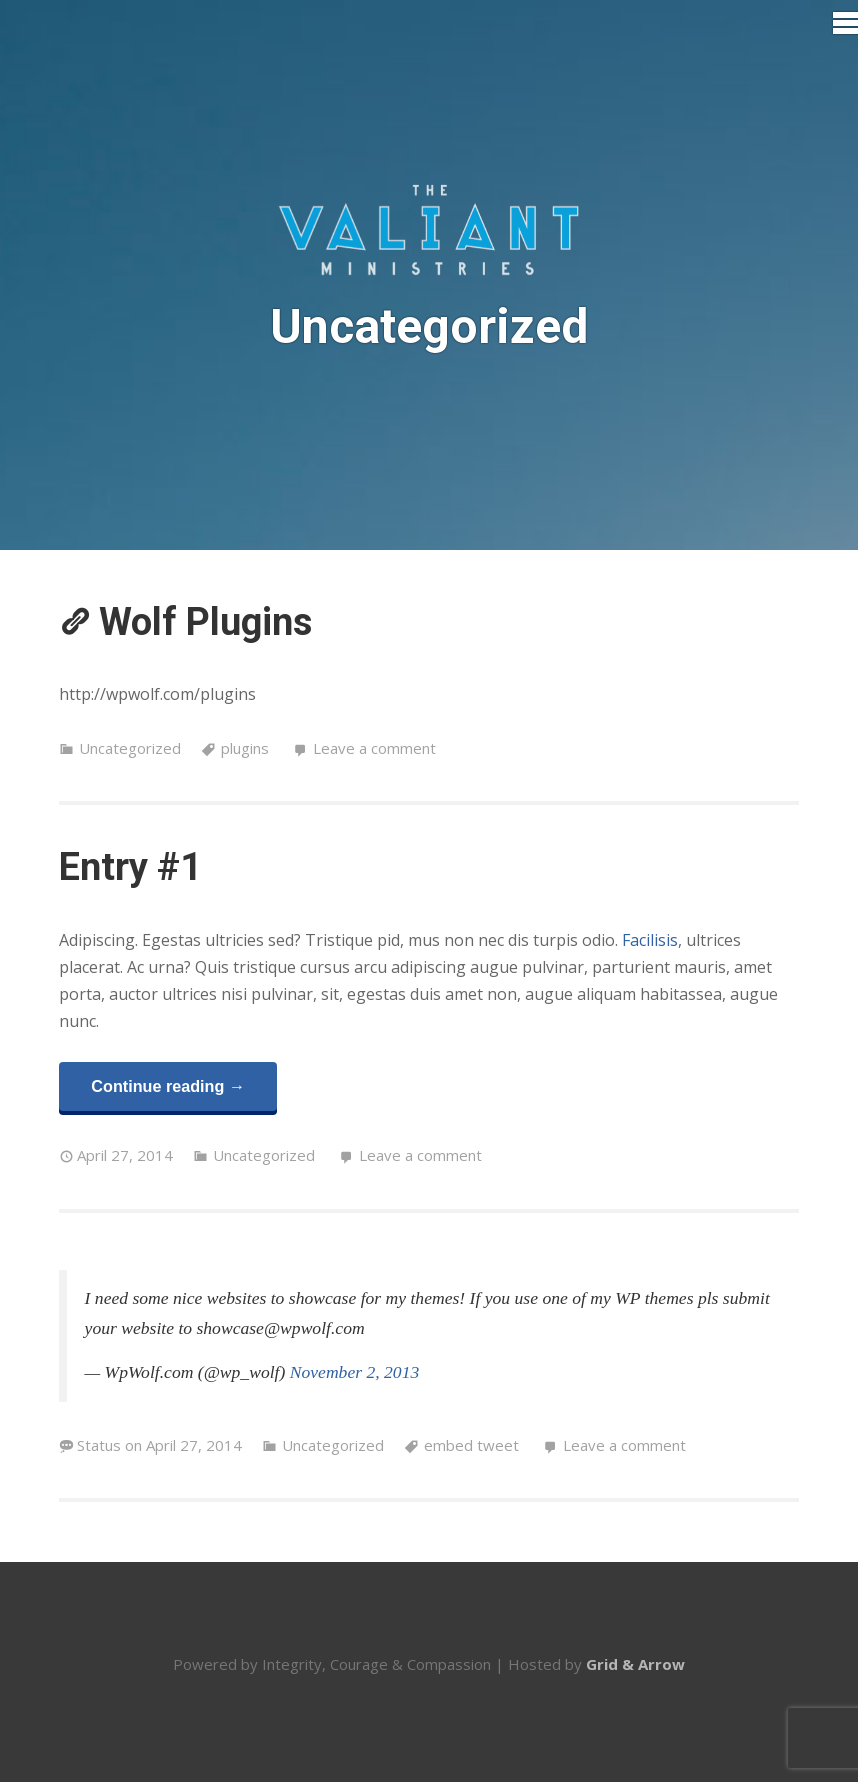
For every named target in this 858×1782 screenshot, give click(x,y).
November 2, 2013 (355, 1372)
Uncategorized (130, 748)
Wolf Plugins (205, 622)
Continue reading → (168, 1086)
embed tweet (471, 1445)
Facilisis (650, 940)
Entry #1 (130, 867)
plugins (245, 748)
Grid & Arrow (635, 1664)
